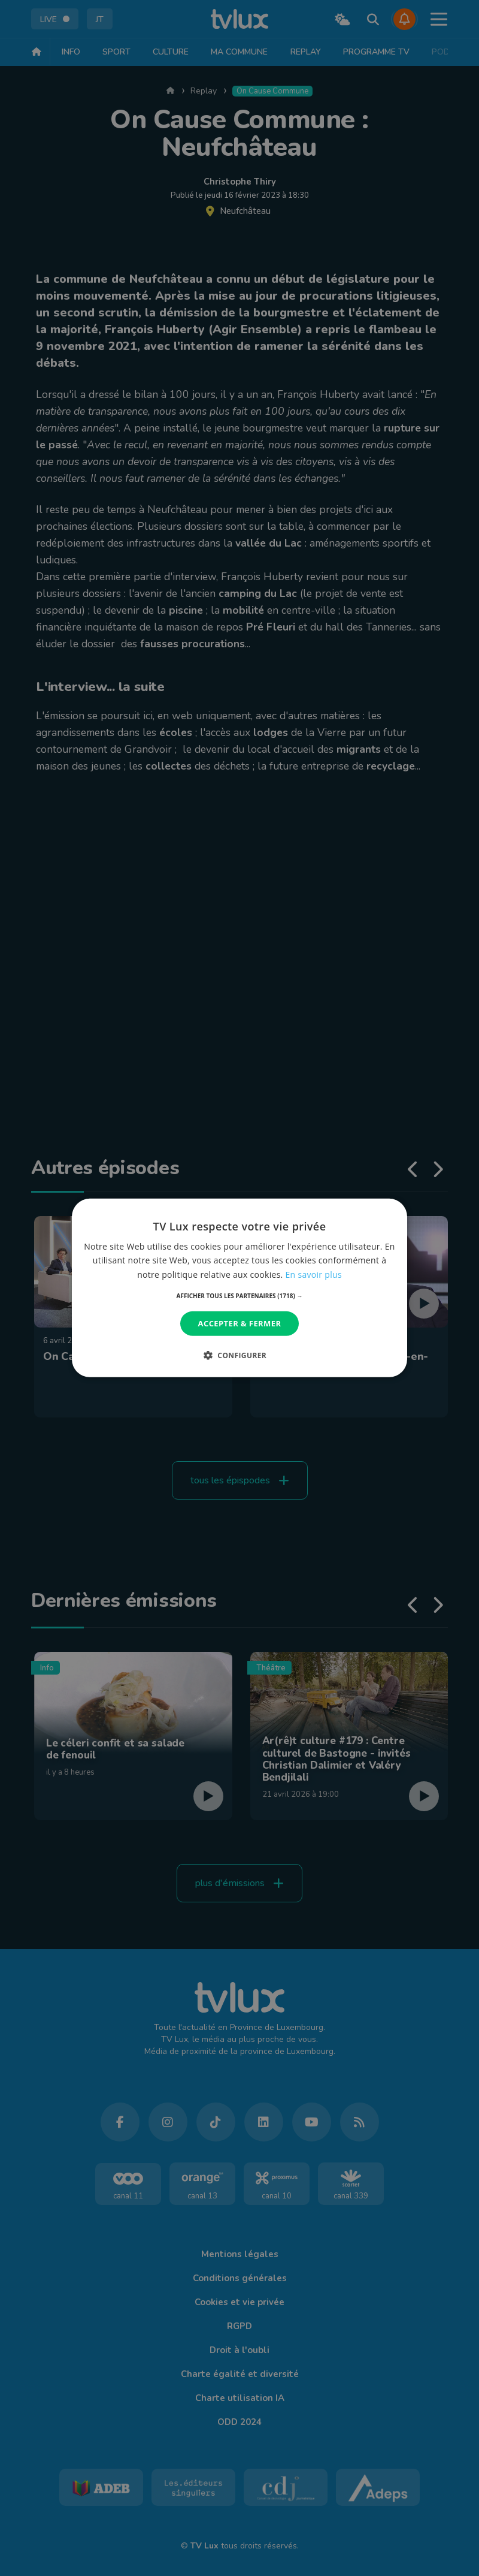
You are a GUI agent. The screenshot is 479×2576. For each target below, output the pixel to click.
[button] (240, 1295)
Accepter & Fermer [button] (239, 1323)
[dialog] (239, 1288)
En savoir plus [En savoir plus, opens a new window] (314, 1274)
